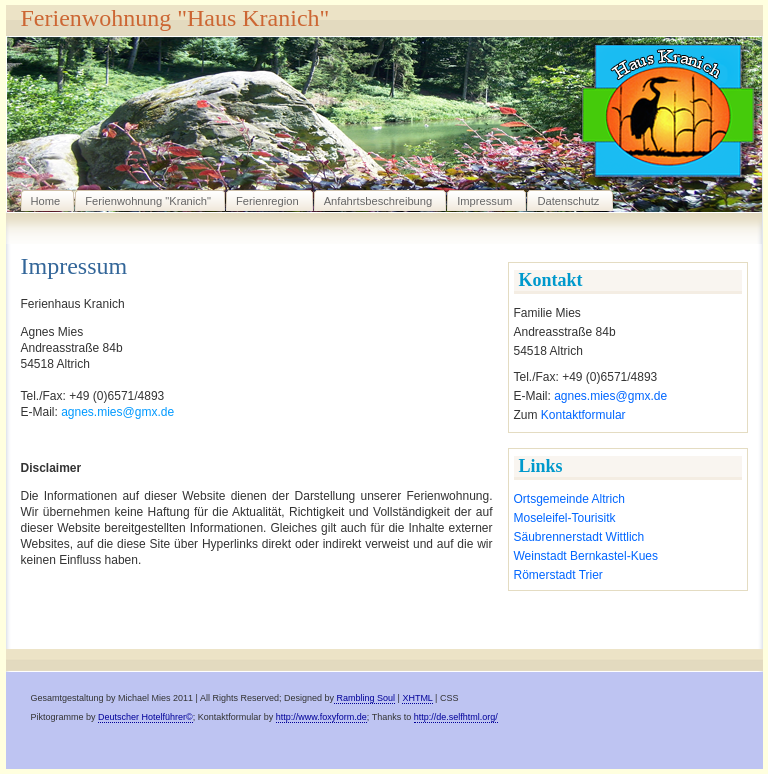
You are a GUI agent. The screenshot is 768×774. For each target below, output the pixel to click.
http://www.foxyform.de (321, 717)
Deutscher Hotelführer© (145, 717)
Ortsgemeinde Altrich (569, 499)
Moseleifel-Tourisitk (565, 518)
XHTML (417, 698)
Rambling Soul (364, 698)
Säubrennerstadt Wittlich (579, 537)
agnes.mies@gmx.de (610, 396)
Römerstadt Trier (558, 575)
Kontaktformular (583, 415)
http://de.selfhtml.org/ (456, 717)
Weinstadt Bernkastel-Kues (586, 556)
